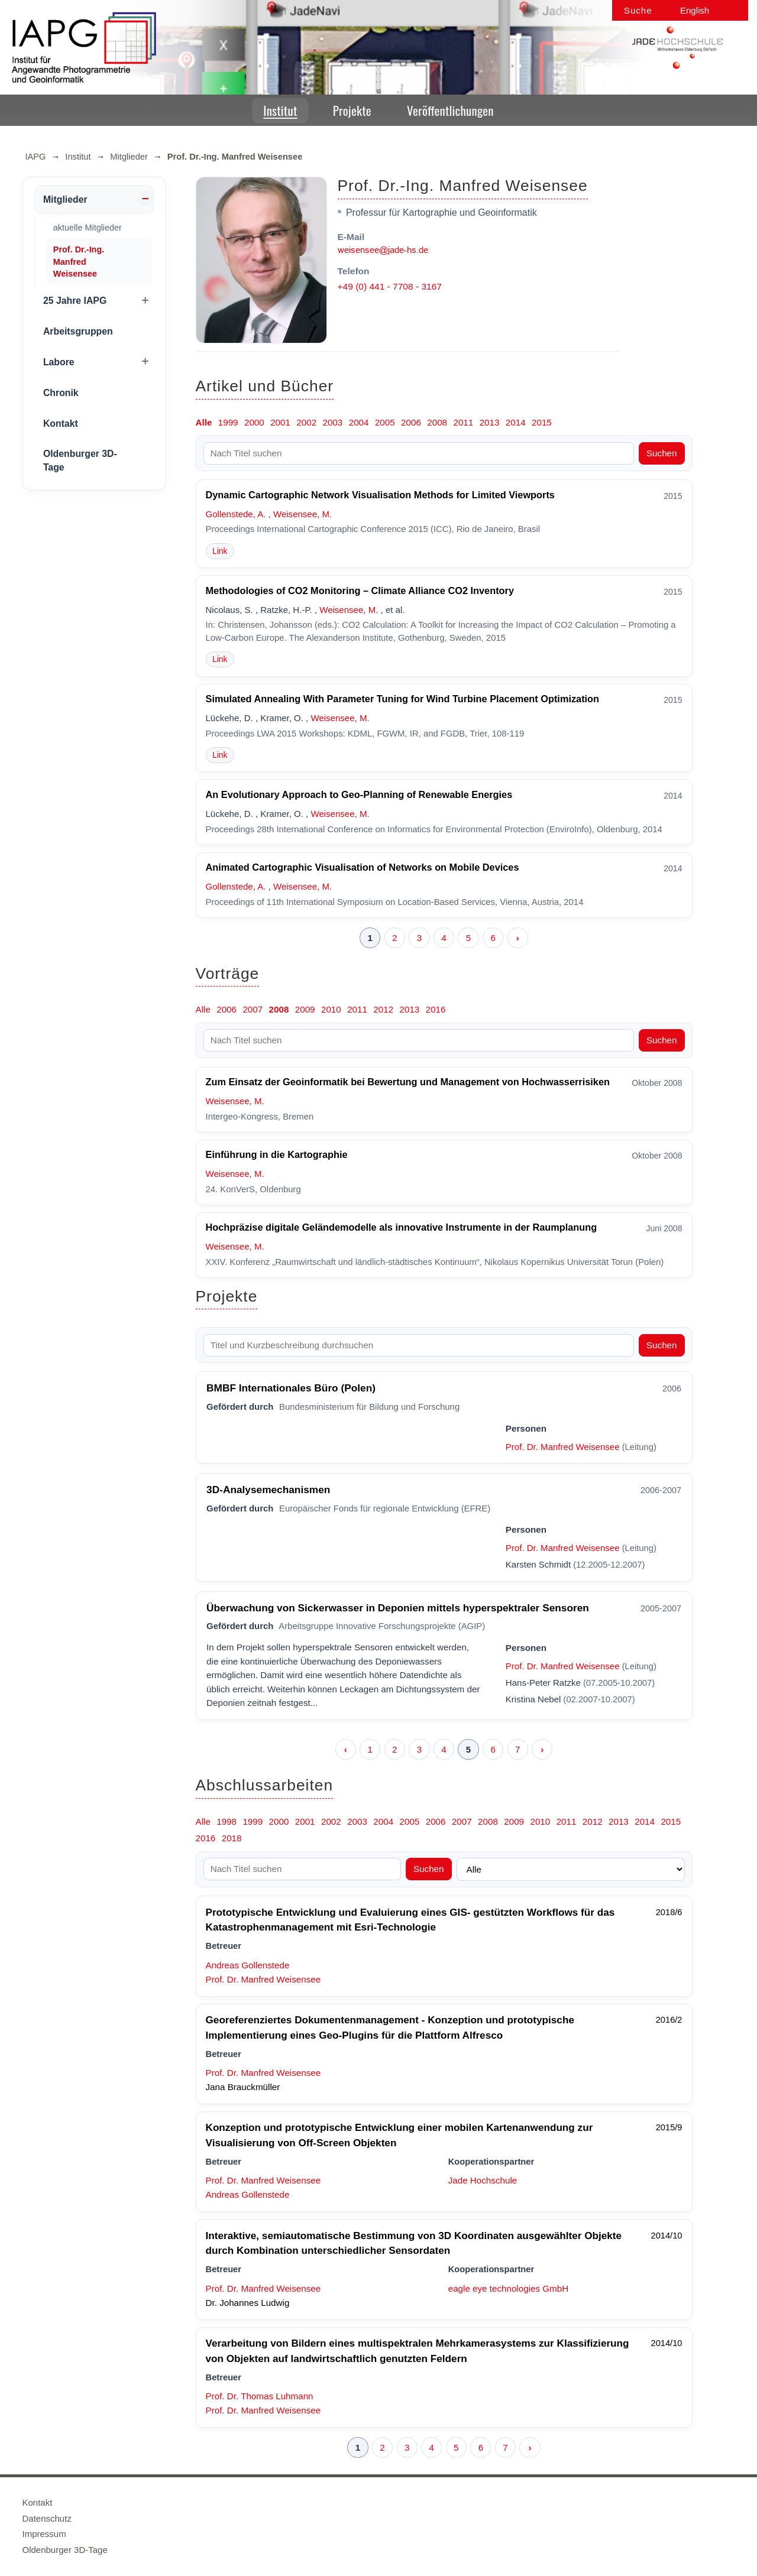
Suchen (661, 453)
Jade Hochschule (482, 2180)
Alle (204, 422)
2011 (463, 422)
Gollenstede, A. (236, 514)
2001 (280, 422)
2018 (232, 1838)
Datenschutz (47, 2518)
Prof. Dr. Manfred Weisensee (563, 1447)
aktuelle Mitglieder (87, 227)
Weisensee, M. (302, 514)
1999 (228, 422)
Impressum (44, 2534)
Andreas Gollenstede (248, 1965)
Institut (280, 110)
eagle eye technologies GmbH (508, 2288)
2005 (385, 422)
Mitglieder (129, 156)
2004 (359, 422)
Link (220, 551)
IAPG (35, 156)
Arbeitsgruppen (78, 331)
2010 (331, 1009)
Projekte (352, 110)
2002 (306, 422)
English (694, 10)
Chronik (61, 393)
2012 (383, 1009)
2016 (436, 1009)
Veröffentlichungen (450, 110)
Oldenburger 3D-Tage (80, 460)
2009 (305, 1009)
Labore (59, 362)
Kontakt (60, 423)
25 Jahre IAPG (74, 301)
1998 (226, 1821)
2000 (254, 422)
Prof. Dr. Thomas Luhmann (259, 2396)
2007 (252, 1009)
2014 (516, 422)
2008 (437, 422)
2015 (542, 422)
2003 (333, 422)
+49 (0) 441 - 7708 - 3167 (390, 286)
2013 (490, 422)
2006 (411, 422)
